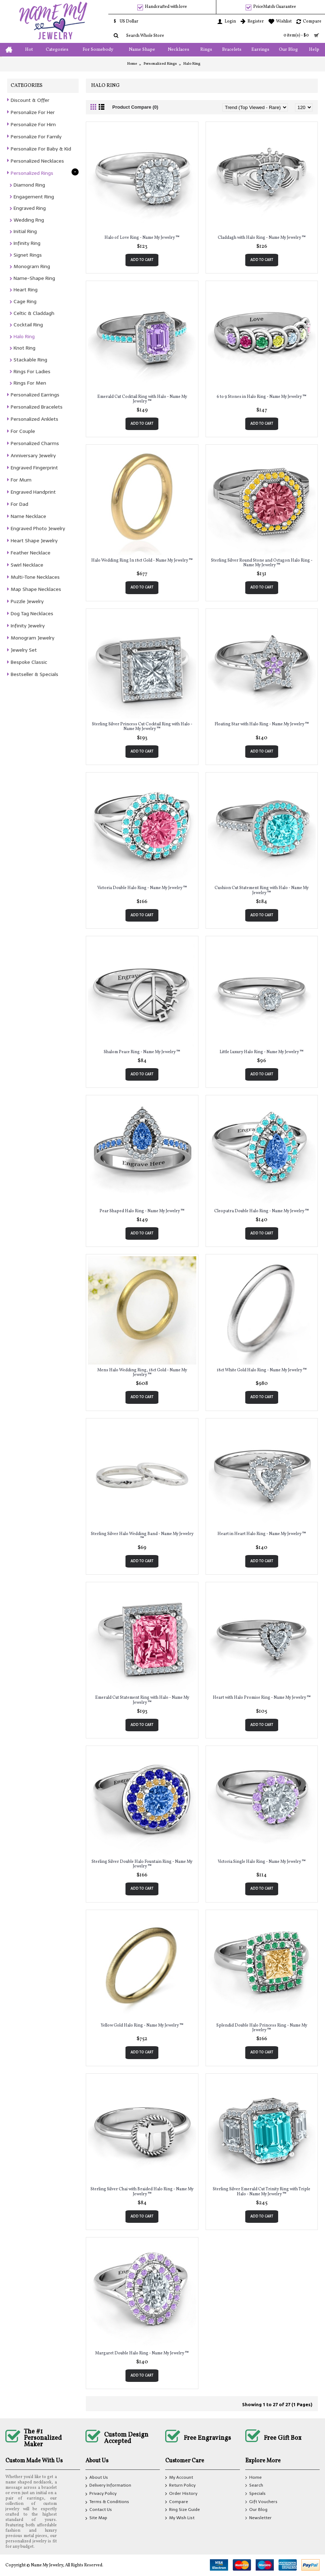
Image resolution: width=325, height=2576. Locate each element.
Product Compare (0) (135, 107)
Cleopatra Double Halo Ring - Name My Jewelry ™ (261, 1211)
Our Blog (256, 2510)
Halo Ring (191, 63)
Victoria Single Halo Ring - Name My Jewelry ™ (262, 1862)
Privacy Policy (101, 2494)
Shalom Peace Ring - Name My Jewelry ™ (142, 1052)
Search (254, 2486)
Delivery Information (108, 2486)
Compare (176, 2502)
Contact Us (98, 2510)
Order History (181, 2494)
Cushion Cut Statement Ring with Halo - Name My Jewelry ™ (262, 890)
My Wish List (179, 2518)
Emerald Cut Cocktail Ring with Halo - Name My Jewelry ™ (142, 399)
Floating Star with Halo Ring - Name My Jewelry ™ (262, 724)
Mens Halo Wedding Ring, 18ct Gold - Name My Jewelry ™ (142, 1372)
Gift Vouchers (261, 2502)
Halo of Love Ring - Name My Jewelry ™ (141, 238)
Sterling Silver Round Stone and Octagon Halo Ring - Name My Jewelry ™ (261, 563)
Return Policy (180, 2486)
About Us (96, 2478)
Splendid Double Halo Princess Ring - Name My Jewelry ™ (261, 2028)
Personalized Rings (160, 63)
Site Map (96, 2518)
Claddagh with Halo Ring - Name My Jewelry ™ (262, 238)
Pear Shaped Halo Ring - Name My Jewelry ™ (141, 1211)
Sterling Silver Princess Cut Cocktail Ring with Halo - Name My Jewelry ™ (142, 726)
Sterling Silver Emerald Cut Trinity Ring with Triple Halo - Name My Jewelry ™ (261, 2191)
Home (132, 63)
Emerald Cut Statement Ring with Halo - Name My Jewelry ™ (142, 1700)
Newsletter (258, 2518)
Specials (255, 2494)
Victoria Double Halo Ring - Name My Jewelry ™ (142, 888)
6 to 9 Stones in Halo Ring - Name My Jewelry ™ (261, 397)
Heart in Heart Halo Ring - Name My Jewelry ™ (261, 1534)
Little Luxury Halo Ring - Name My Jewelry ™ (262, 1052)
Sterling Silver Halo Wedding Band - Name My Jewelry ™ (142, 1536)
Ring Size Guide (182, 2510)
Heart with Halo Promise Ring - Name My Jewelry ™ (262, 1698)
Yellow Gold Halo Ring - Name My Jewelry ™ (142, 2025)
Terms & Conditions (107, 2502)
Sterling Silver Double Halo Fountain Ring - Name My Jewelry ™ (142, 1864)
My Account (179, 2478)
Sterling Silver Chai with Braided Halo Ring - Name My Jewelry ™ (141, 2191)
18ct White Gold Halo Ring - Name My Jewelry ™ (262, 1370)
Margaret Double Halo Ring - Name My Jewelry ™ (142, 2353)
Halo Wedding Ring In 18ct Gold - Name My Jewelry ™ (142, 560)
